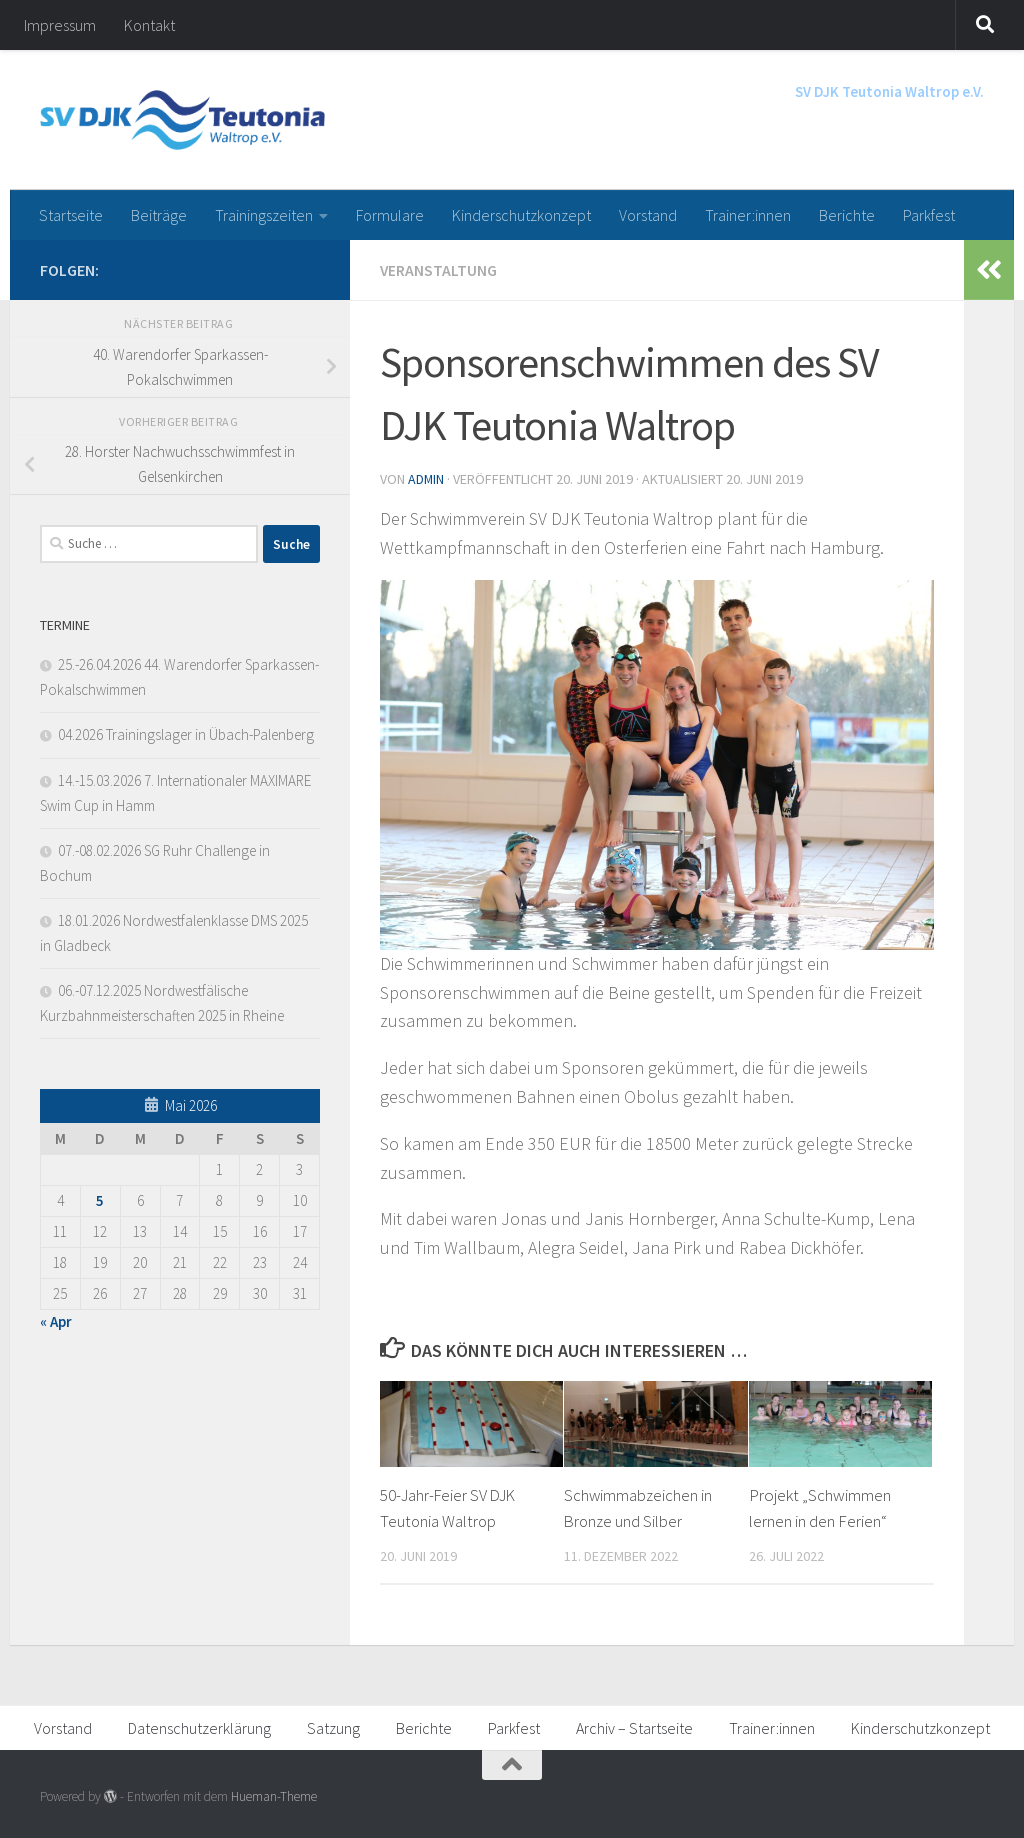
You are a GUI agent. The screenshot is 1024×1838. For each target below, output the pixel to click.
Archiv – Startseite (634, 1727)
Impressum (60, 25)
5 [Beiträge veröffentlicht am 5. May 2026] (100, 1200)
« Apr (56, 1321)
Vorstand (648, 215)
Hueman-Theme (274, 1795)
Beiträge (159, 215)
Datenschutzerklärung (199, 1727)
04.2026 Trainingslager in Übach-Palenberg (186, 734)
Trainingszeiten (264, 215)
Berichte (847, 215)
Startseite (71, 215)
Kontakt (149, 25)
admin (426, 478)
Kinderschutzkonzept (521, 215)
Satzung (333, 1727)
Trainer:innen (748, 215)
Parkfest (929, 215)
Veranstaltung (439, 270)
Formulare (390, 215)
